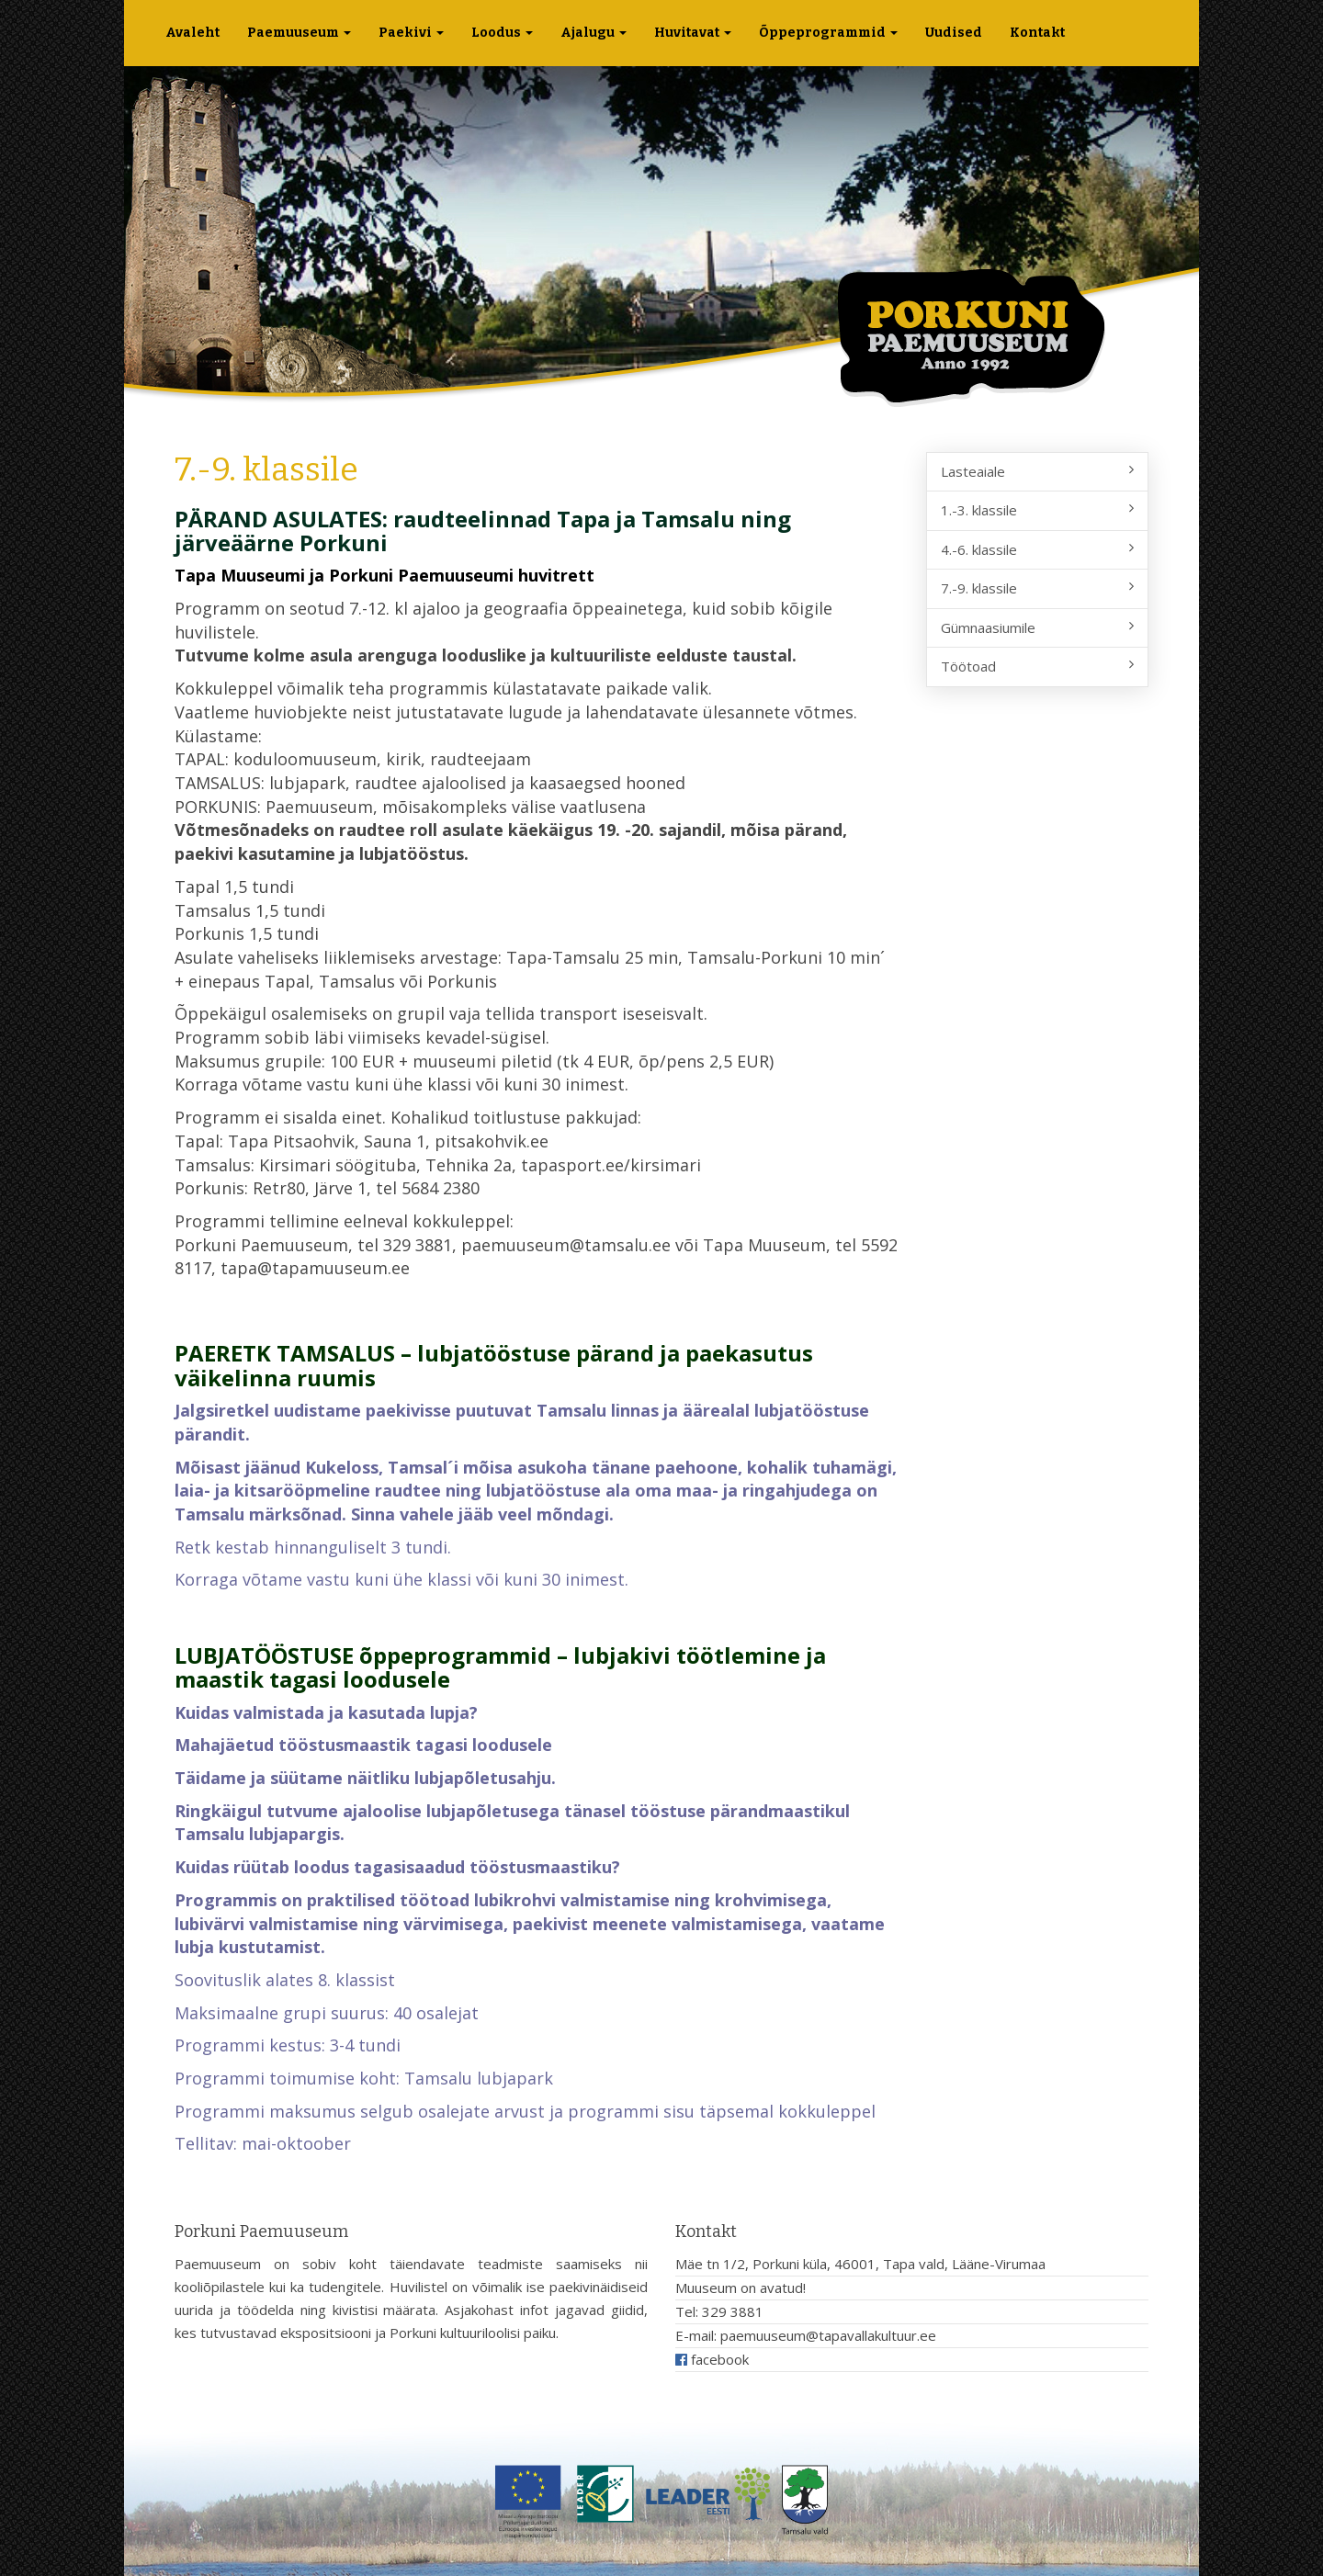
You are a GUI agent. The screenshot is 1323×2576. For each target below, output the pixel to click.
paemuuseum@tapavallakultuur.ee (828, 2335)
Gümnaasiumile (1038, 627)
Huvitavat (692, 32)
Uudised (953, 32)
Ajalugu (593, 32)
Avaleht (192, 32)
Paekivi (411, 32)
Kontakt (1037, 32)
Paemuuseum (299, 32)
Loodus (502, 32)
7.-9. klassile (1038, 588)
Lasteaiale (1038, 471)
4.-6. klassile (1038, 549)
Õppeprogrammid (828, 32)
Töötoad (1038, 666)
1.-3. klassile (1038, 510)
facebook (712, 2359)
